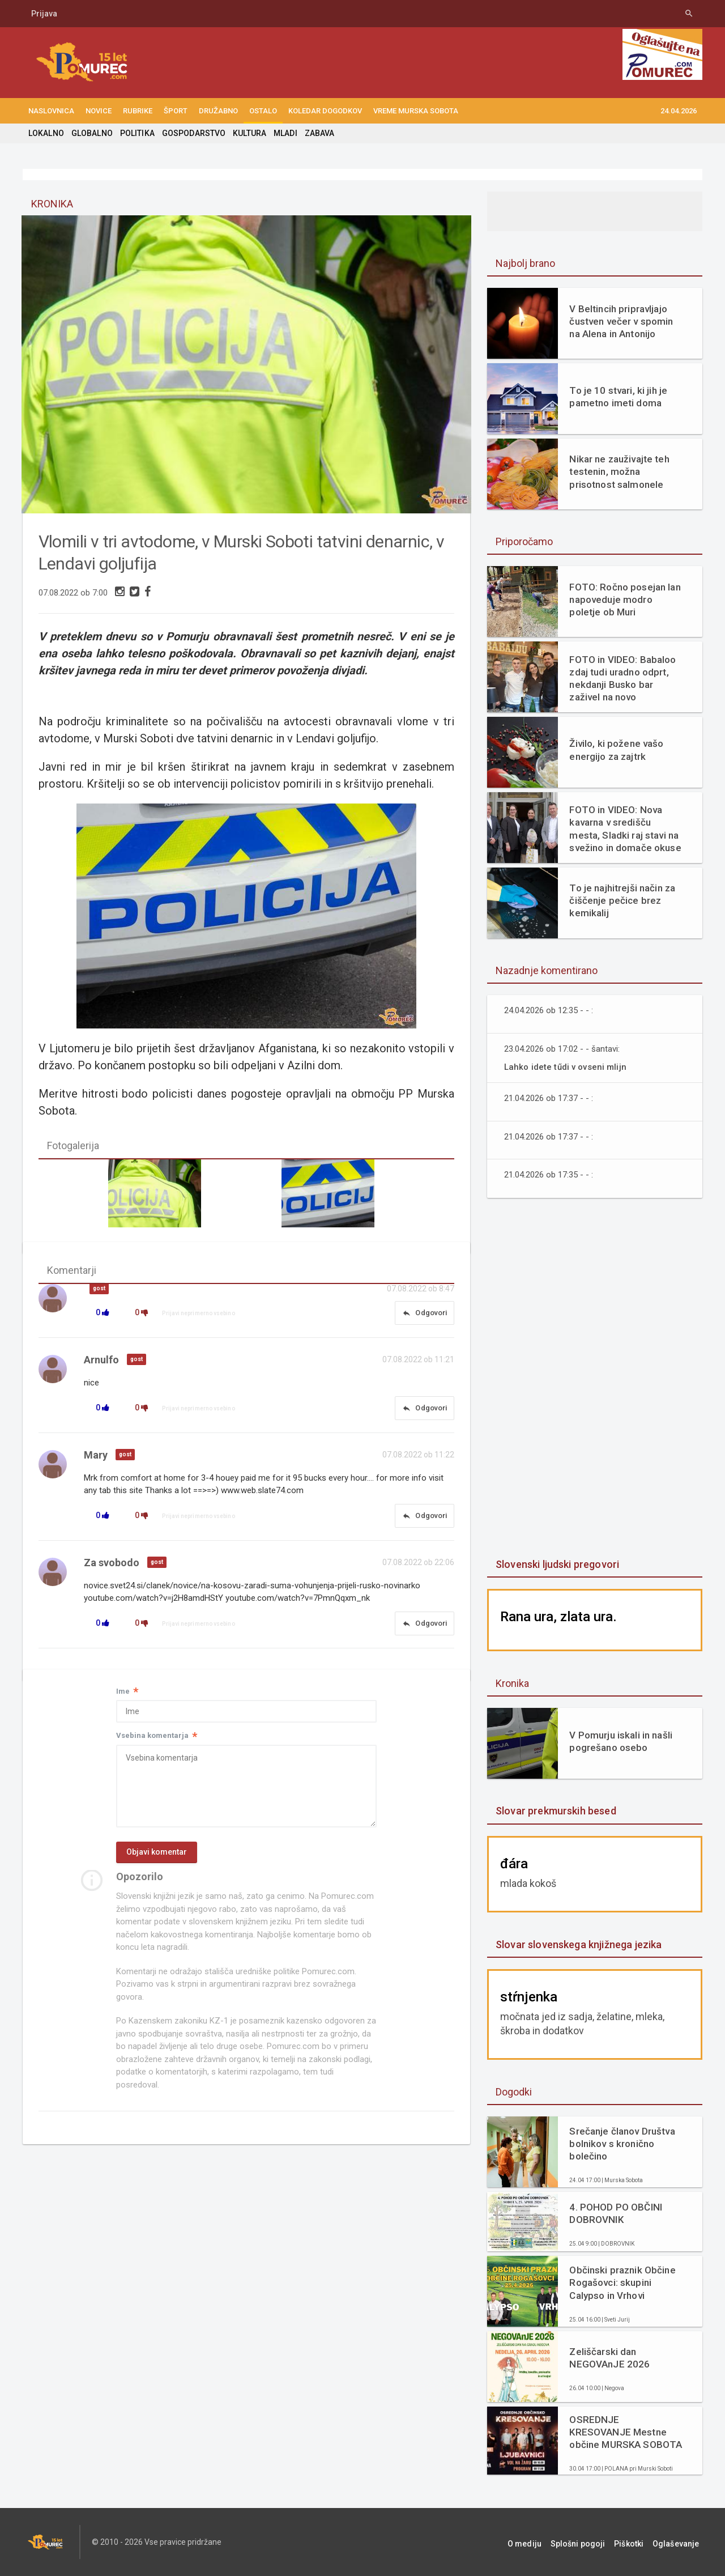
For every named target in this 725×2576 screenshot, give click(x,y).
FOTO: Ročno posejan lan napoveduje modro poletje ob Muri (624, 599)
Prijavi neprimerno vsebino (198, 1315)
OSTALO (263, 111)
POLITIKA (136, 133)
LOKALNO (45, 133)
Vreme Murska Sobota (415, 111)
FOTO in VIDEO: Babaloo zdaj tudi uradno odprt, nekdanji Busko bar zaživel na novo (621, 678)
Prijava (44, 13)
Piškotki (636, 2542)
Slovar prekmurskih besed (555, 1811)
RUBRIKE (137, 111)
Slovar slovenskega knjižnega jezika (577, 1944)
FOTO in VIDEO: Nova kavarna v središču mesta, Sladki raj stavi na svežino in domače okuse (625, 828)
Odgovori (424, 1315)
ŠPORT (175, 111)
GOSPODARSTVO (191, 133)
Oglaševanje (679, 2542)
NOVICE (99, 111)
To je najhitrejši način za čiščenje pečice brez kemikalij (621, 900)
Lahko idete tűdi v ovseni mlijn (566, 1066)
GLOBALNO (91, 133)
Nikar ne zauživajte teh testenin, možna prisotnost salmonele (618, 471)
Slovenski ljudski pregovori (556, 1564)
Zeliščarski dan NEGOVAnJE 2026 (609, 2358)
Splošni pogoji (589, 2542)
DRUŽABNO (218, 111)
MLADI (282, 133)
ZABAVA (316, 133)
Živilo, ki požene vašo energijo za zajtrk (615, 750)
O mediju (540, 2542)
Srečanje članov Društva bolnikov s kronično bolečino (621, 2144)
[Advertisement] (595, 1379)
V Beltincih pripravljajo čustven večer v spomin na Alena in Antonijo (620, 321)
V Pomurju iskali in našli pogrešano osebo (619, 1741)
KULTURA (247, 133)
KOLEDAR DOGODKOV (325, 111)
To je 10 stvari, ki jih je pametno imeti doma (617, 397)
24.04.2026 (678, 111)
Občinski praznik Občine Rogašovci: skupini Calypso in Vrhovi (621, 2282)
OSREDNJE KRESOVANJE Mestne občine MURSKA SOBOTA (625, 2432)
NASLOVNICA (51, 111)
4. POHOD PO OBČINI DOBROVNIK (614, 2213)
